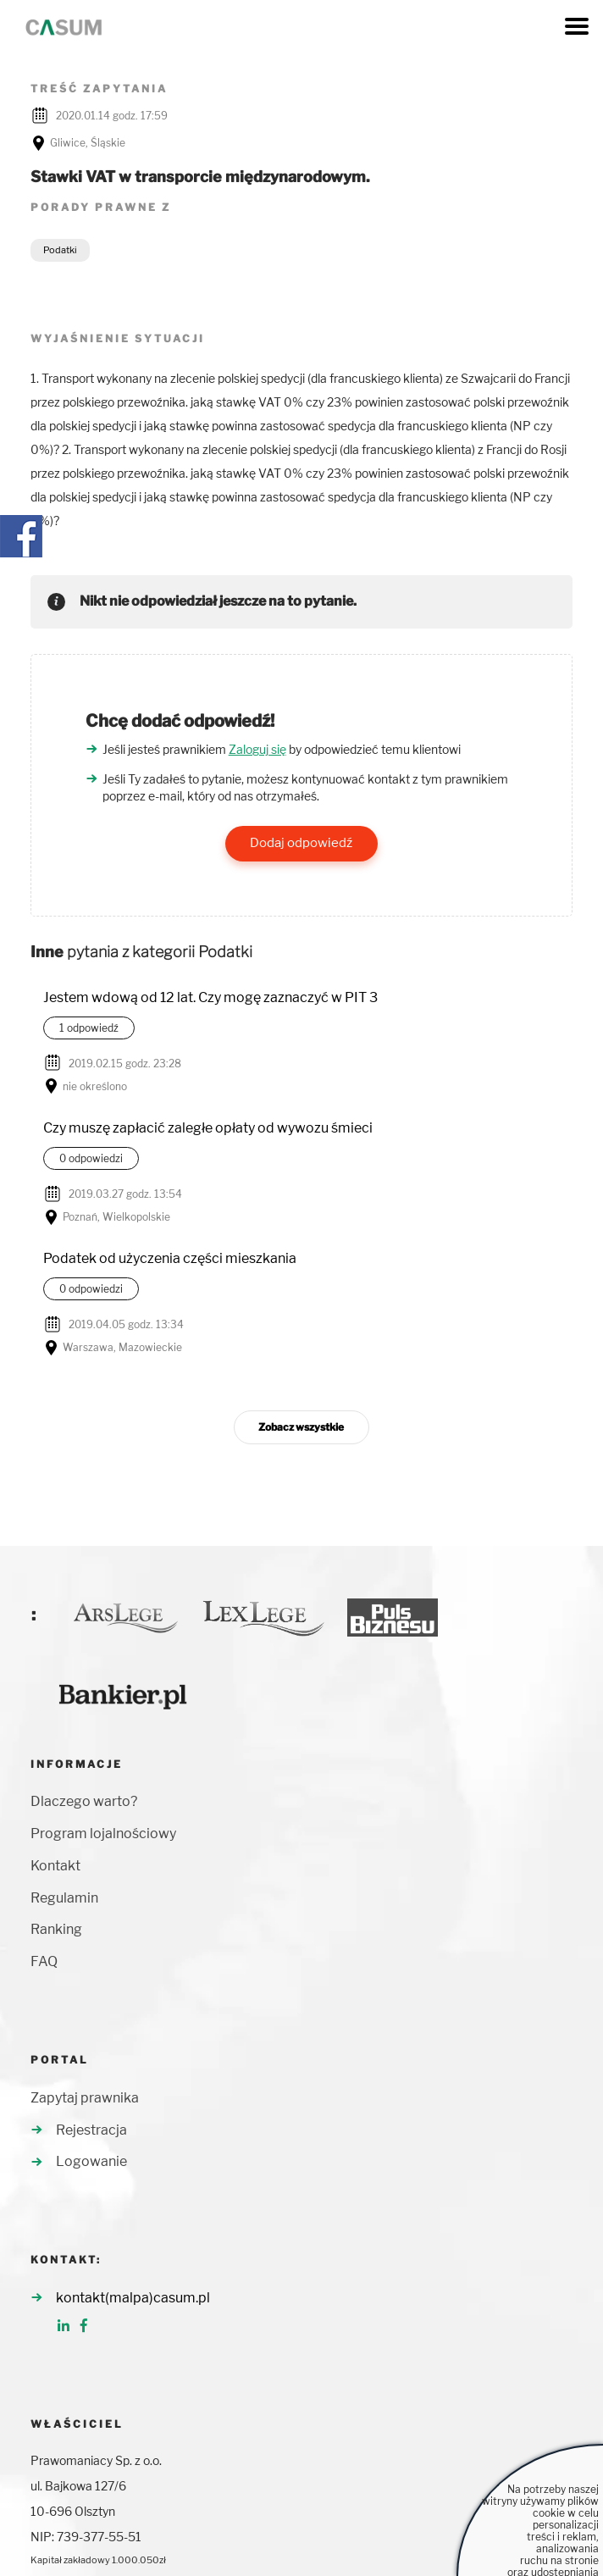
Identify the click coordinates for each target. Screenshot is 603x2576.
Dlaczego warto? (83, 1801)
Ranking (56, 1929)
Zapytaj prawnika (84, 2098)
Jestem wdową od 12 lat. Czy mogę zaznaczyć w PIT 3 (210, 997)
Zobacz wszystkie (301, 1427)
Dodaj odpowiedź (301, 842)
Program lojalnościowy (103, 1833)
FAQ (44, 1961)
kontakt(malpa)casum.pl (133, 2298)
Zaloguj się (257, 749)
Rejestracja (91, 2130)
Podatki (60, 250)
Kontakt (55, 1866)
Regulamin (64, 1898)
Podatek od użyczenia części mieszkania (169, 1258)
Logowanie (91, 2161)
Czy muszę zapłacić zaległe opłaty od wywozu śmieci (208, 1128)
